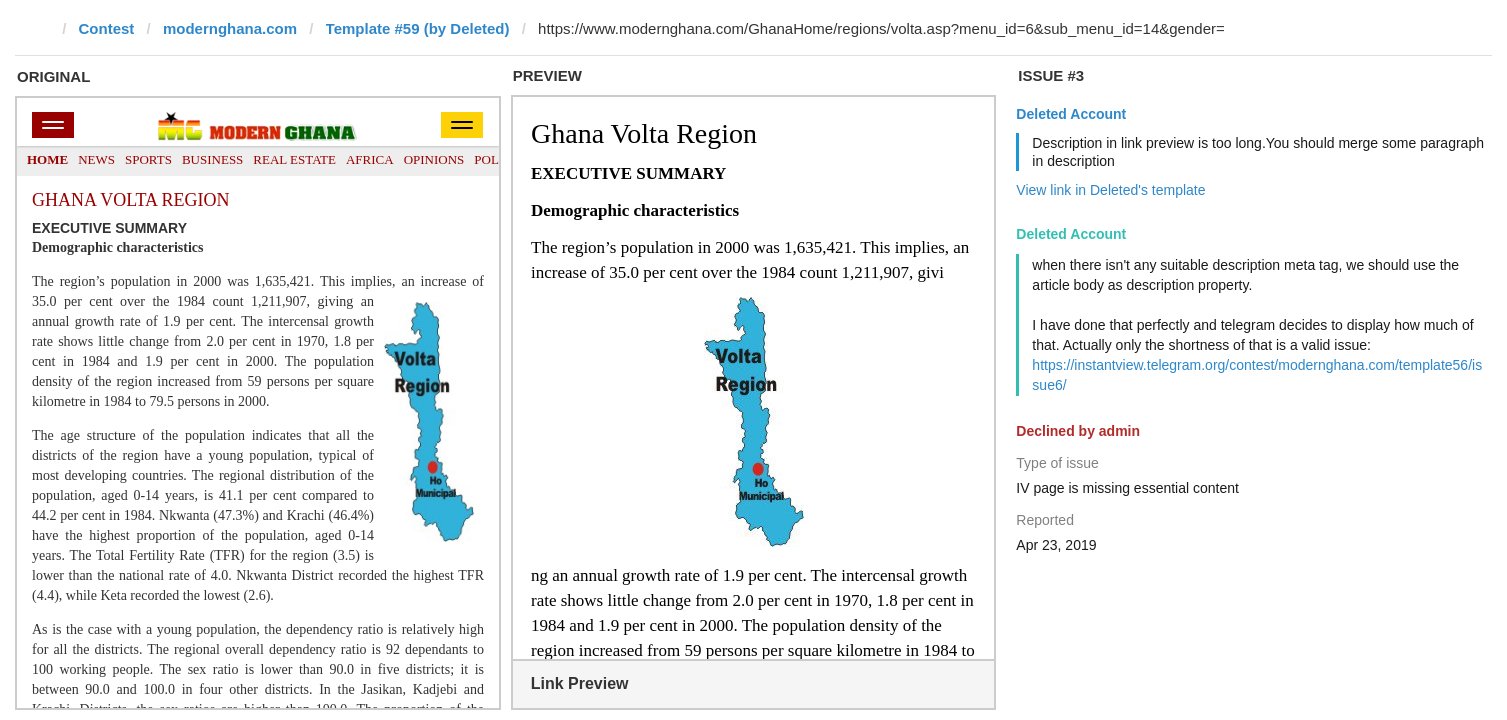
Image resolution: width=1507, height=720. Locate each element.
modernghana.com (230, 28)
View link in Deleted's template (1110, 190)
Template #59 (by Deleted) (418, 28)
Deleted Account (1071, 114)
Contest (107, 28)
